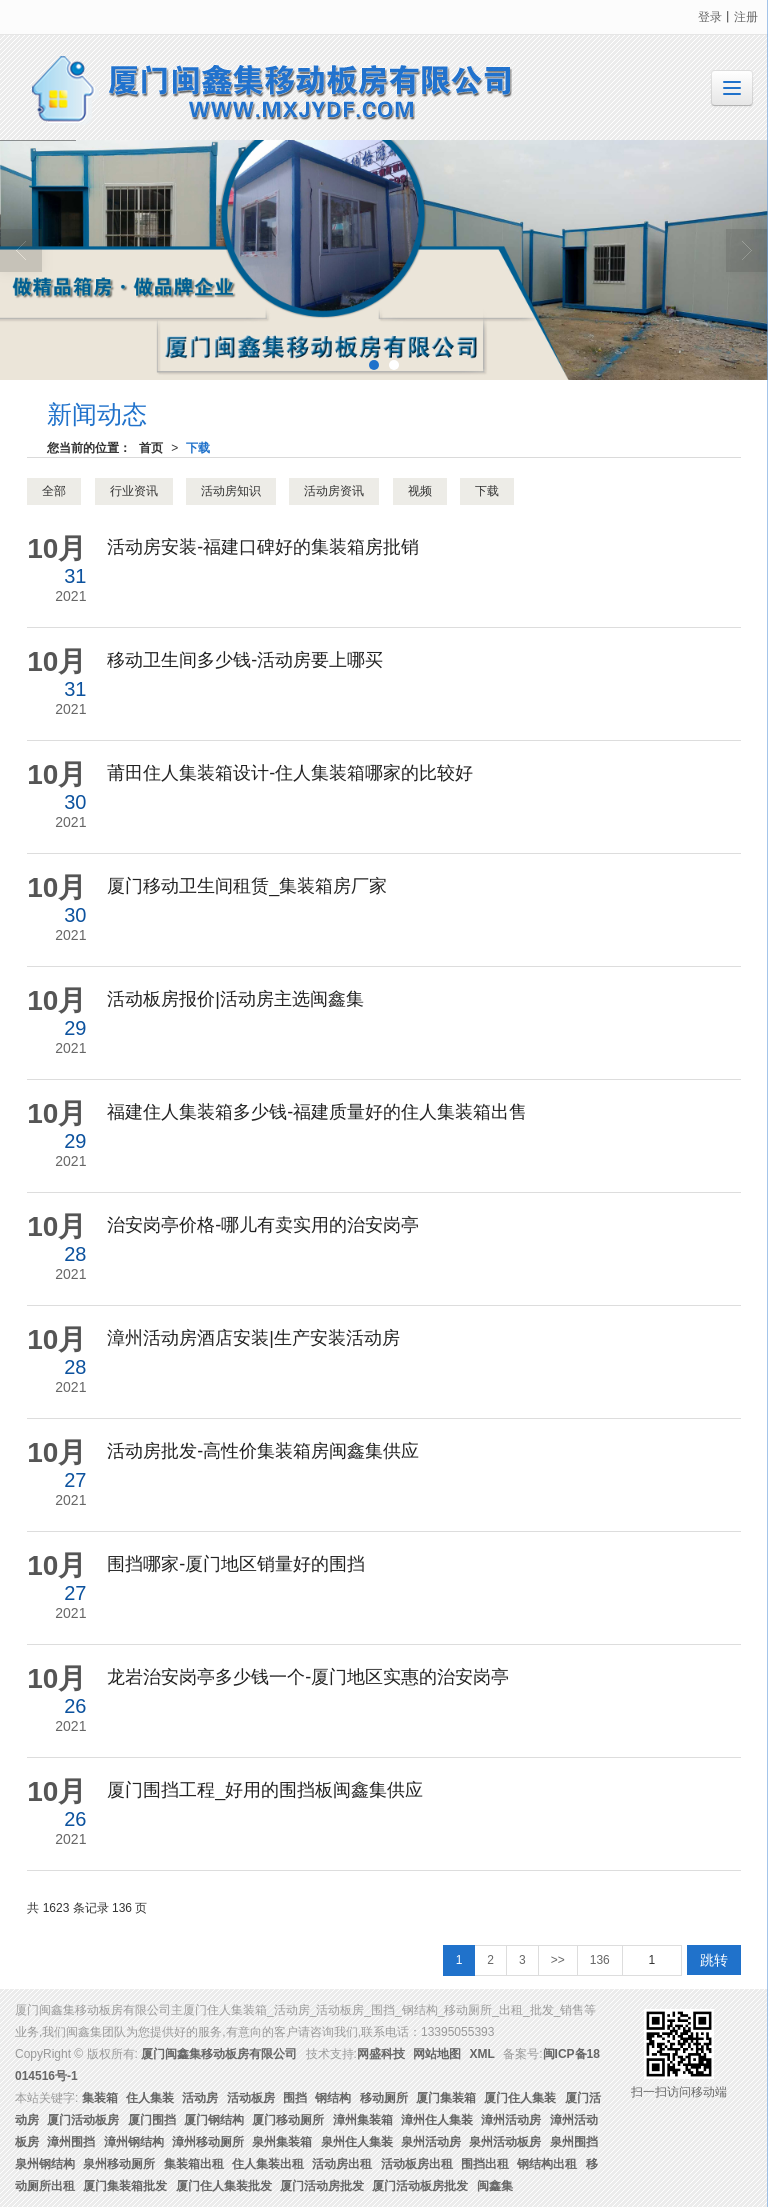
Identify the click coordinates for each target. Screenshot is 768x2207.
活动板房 (251, 2098)
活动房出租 (342, 2164)
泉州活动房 (431, 2142)
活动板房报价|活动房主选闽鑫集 (235, 999)
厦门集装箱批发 (125, 2186)
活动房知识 (231, 491)
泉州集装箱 (282, 2142)
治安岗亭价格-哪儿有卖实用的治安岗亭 (263, 1225)
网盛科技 (381, 2054)
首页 (151, 448)
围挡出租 (485, 2164)
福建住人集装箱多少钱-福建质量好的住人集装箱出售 (317, 1112)
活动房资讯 (334, 491)
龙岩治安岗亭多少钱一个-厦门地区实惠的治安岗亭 (308, 1677)
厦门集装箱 (446, 2098)
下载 (198, 448)
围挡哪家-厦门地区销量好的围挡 (236, 1564)
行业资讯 (134, 491)
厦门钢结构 (214, 2120)
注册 (746, 17)
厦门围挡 (152, 2120)
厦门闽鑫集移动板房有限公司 (219, 2054)
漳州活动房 (511, 2120)
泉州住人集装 (357, 2142)
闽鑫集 (495, 2186)
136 (600, 1960)
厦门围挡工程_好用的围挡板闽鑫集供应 (265, 1790)
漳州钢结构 (134, 2142)
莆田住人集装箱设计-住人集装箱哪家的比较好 (290, 773)
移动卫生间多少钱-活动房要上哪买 (245, 660)
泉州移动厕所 (119, 2164)
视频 (420, 491)
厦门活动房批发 (322, 2186)
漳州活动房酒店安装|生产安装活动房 (253, 1338)
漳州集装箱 (363, 2120)
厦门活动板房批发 (420, 2186)
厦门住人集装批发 (224, 2186)
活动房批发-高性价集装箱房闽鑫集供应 (263, 1451)
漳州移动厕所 (208, 2142)
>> (558, 1960)
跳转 (714, 1960)
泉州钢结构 (45, 2164)
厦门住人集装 (520, 2098)
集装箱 (100, 2098)
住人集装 (150, 2098)
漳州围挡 (71, 2142)
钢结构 (333, 2098)
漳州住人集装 (437, 2120)
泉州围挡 (574, 2142)
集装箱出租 (194, 2164)
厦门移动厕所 (288, 2120)
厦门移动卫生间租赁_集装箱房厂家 (247, 886)
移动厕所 (384, 2098)
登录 (710, 17)
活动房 (200, 2098)
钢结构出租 (547, 2164)
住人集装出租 (268, 2164)
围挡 (295, 2098)
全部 (54, 491)
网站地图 (437, 2054)
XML (482, 2054)
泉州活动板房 (505, 2142)
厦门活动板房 (83, 2120)
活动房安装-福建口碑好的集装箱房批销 (263, 547)
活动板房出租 (417, 2164)
